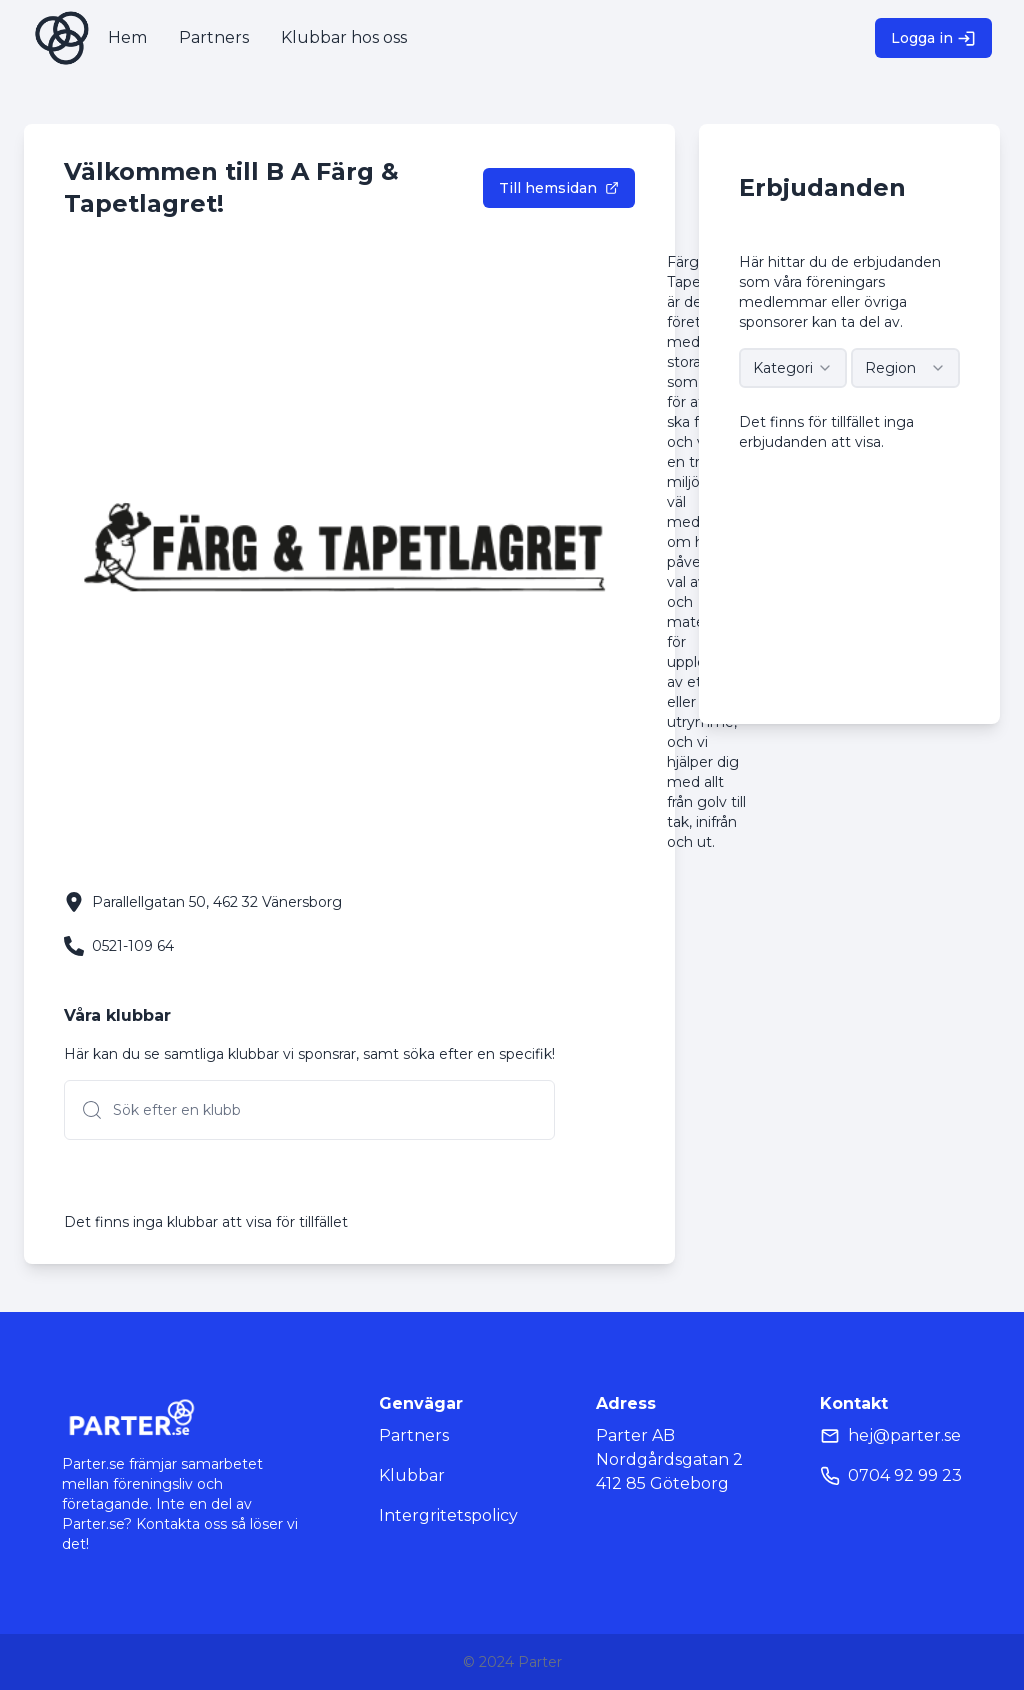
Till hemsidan (559, 188)
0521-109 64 (133, 946)
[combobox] (793, 368)
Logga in (933, 38)
